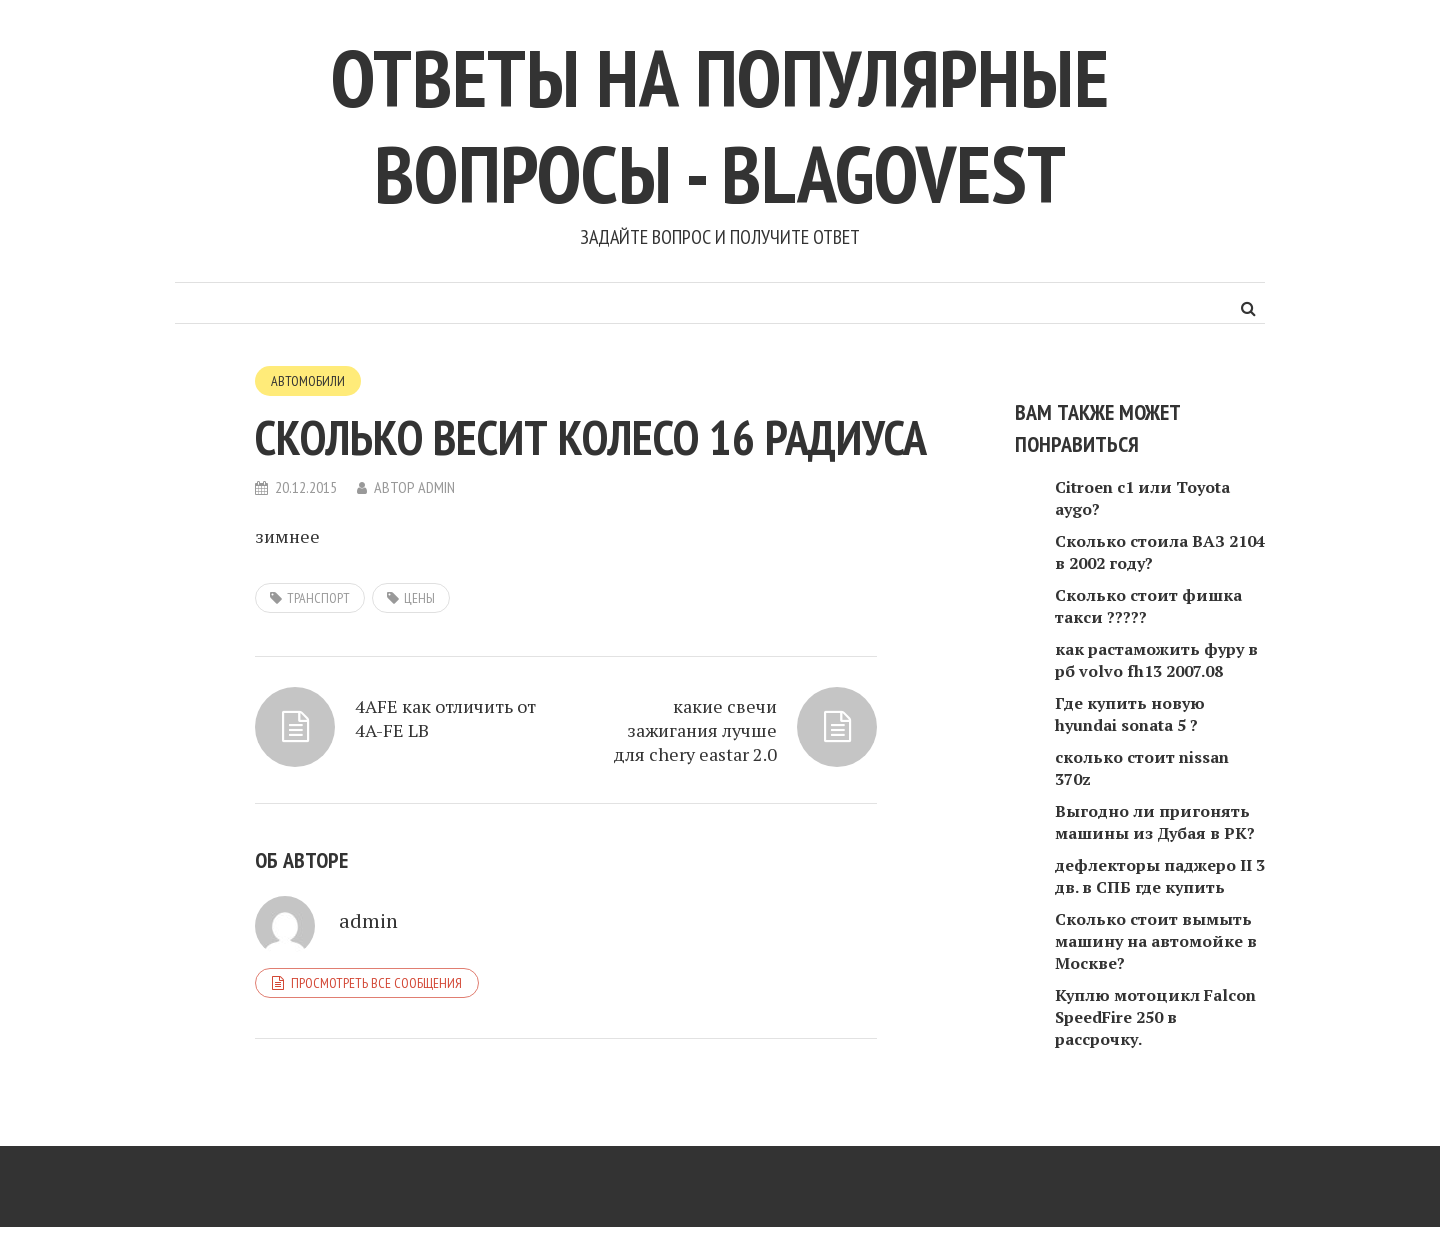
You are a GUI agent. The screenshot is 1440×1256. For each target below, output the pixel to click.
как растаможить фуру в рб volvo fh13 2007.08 (1156, 660)
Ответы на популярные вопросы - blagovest (720, 125)
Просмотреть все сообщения (376, 983)
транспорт (318, 598)
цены (419, 598)
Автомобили (308, 381)
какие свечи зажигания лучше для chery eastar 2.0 (695, 730)
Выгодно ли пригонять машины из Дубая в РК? (1155, 822)
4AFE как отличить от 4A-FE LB (445, 718)
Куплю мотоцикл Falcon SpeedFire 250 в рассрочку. (1155, 1017)
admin (436, 487)
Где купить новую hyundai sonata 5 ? (1130, 714)
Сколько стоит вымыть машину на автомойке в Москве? (1156, 941)
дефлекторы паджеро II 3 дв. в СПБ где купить (1160, 876)
